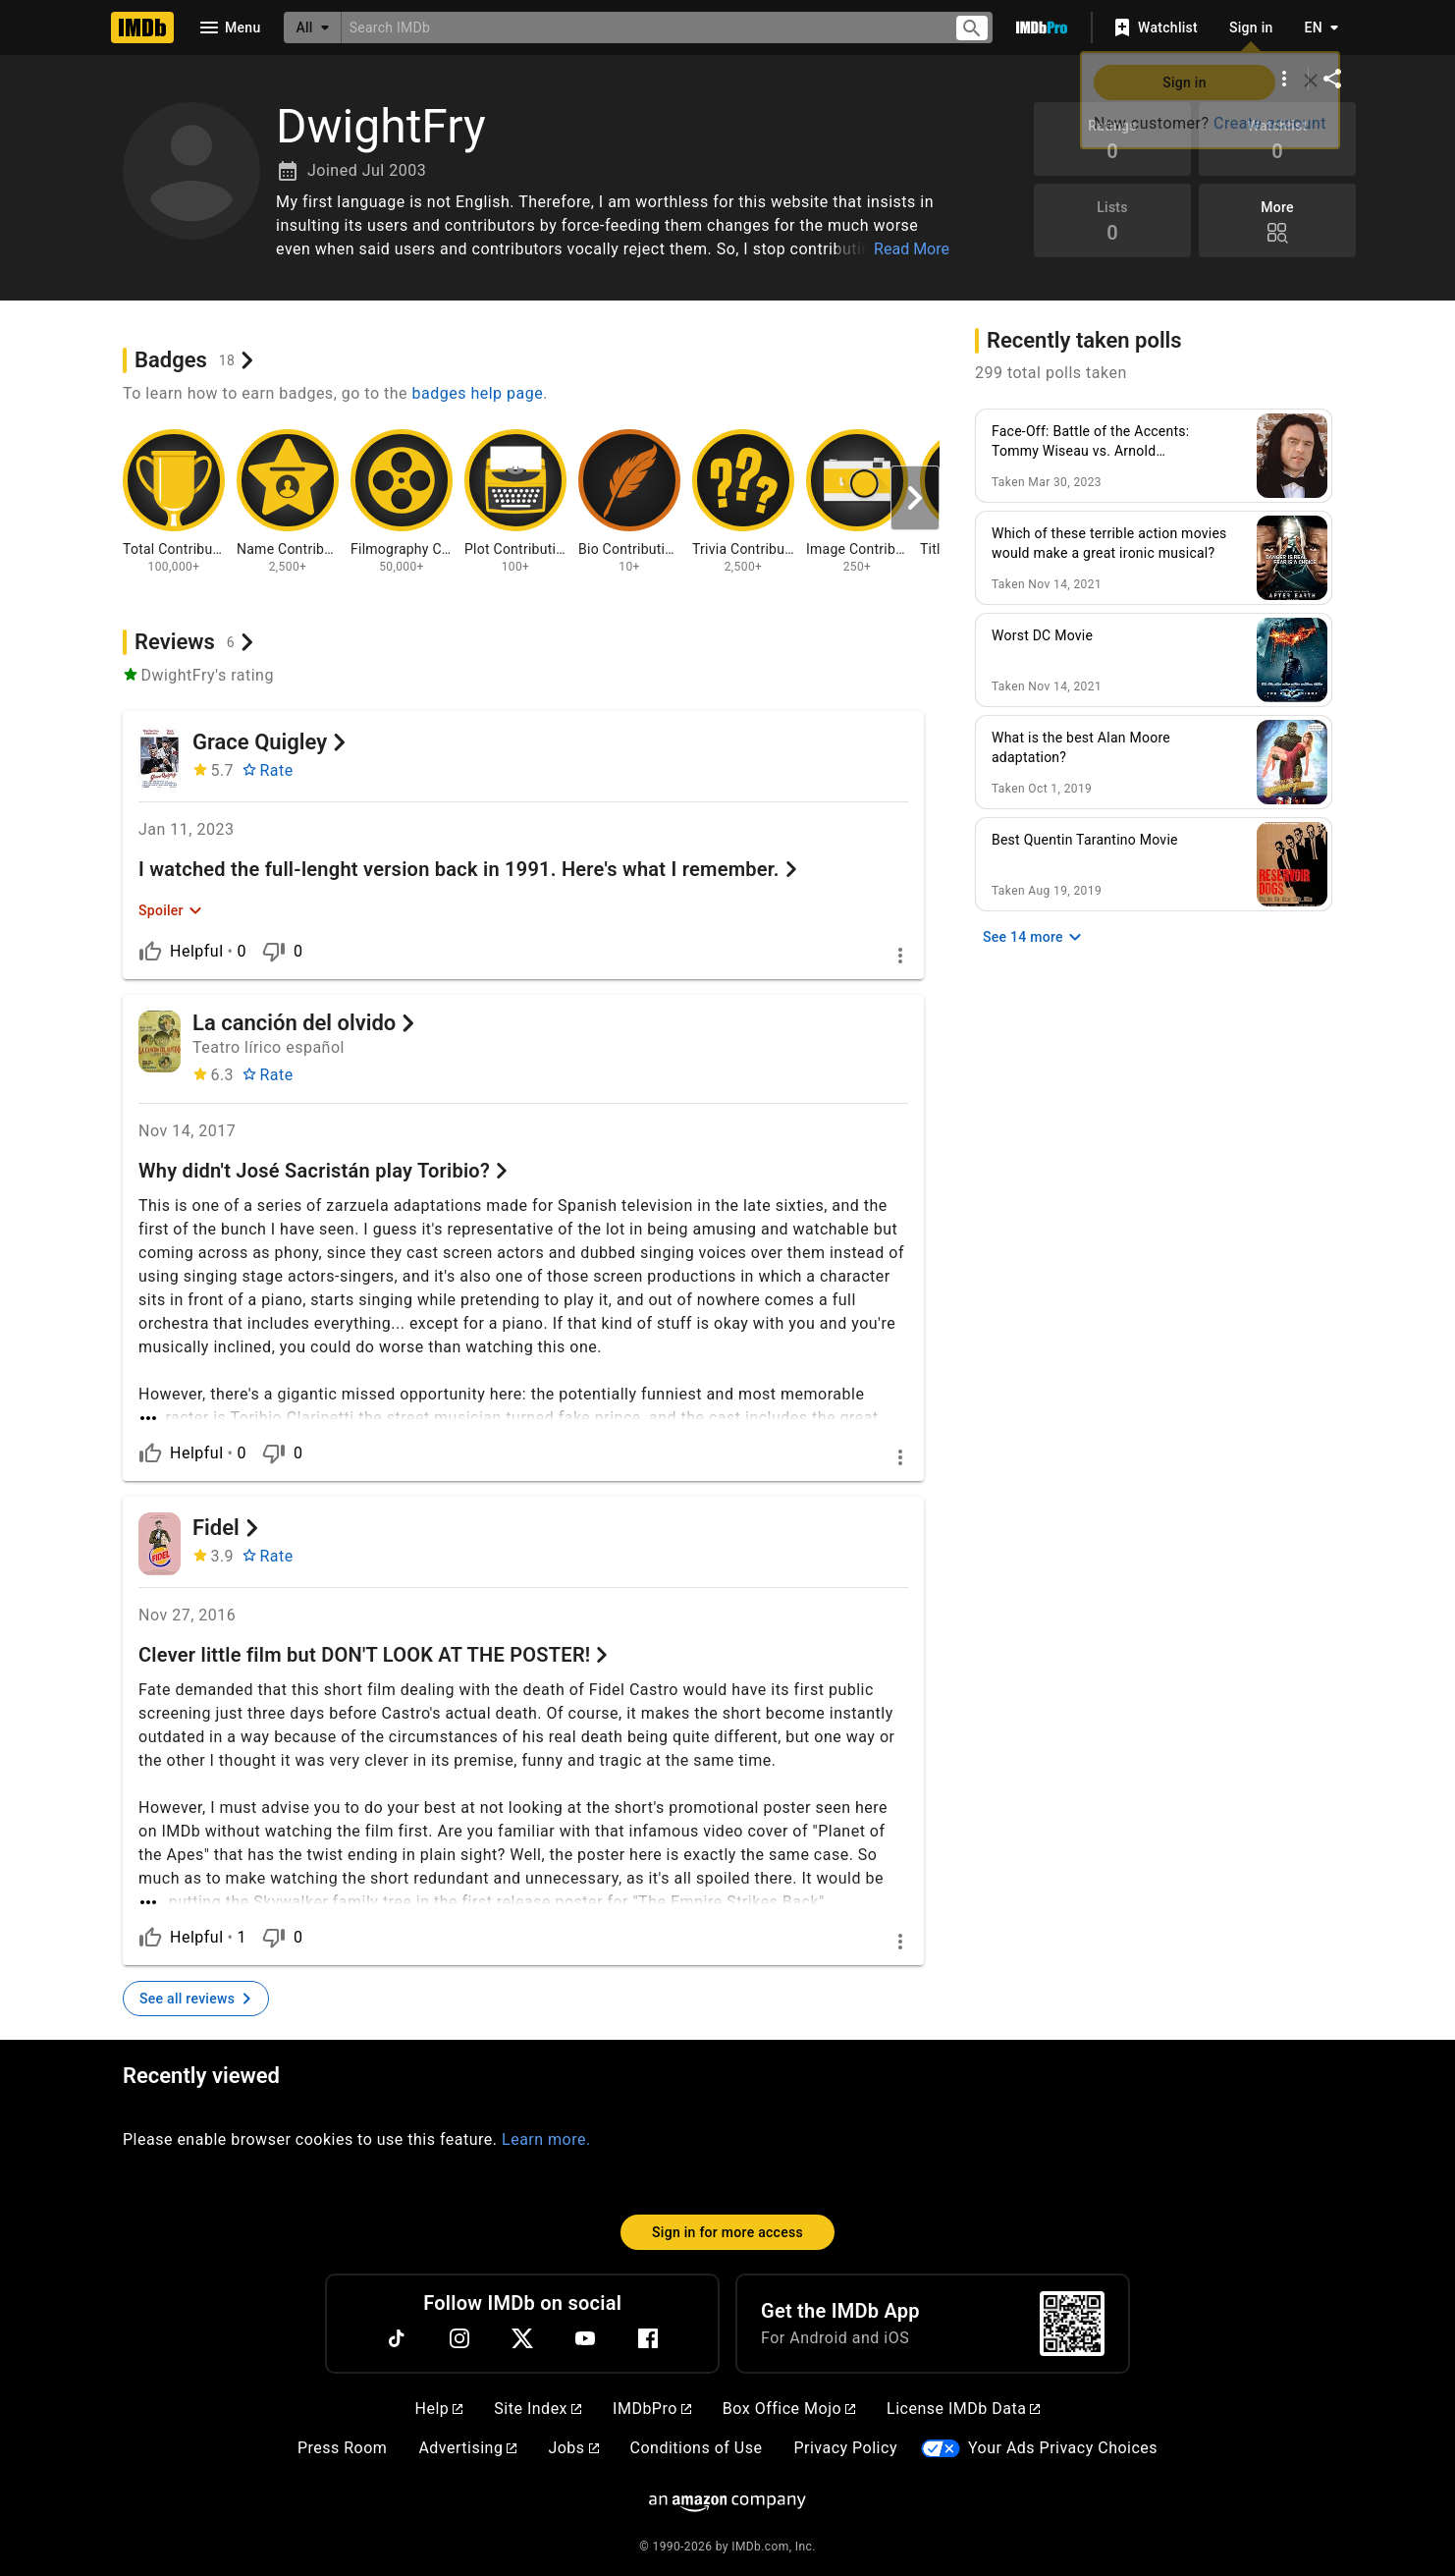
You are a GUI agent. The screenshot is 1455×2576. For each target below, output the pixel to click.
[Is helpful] (150, 951)
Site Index (537, 2408)
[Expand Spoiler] (169, 910)
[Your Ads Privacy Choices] (940, 2448)
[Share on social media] (1332, 78)
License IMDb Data (963, 2408)
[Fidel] (159, 1543)
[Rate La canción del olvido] (268, 1075)
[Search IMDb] (640, 27)
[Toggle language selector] (1316, 27)
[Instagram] (459, 2338)
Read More (911, 249)
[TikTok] (396, 2338)
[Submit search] (972, 28)
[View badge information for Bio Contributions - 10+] (629, 502)
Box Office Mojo (789, 2408)
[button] (615, 226)
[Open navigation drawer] (229, 27)
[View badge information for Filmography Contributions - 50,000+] (401, 502)
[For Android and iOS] (1072, 2323)
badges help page (478, 393)
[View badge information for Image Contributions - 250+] (857, 502)
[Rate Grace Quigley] (268, 771)
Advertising (467, 2448)
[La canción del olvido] (159, 1042)
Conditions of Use (696, 2448)
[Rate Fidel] (268, 1556)
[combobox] (640, 27)
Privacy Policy (845, 2448)
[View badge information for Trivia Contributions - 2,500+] (743, 502)
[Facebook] (648, 2338)
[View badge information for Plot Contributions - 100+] (515, 502)
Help (439, 2408)
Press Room (342, 2448)
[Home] (142, 27)
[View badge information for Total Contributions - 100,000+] (174, 502)
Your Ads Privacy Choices (1063, 2448)
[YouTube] (585, 2338)
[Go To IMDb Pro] (1041, 27)
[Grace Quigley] (159, 758)
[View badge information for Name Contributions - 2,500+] (288, 502)
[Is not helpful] (273, 951)
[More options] (1284, 78)
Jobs (573, 2448)
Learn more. (546, 2139)
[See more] (523, 1406)
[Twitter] (522, 2338)
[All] (312, 27)
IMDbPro (652, 2408)
